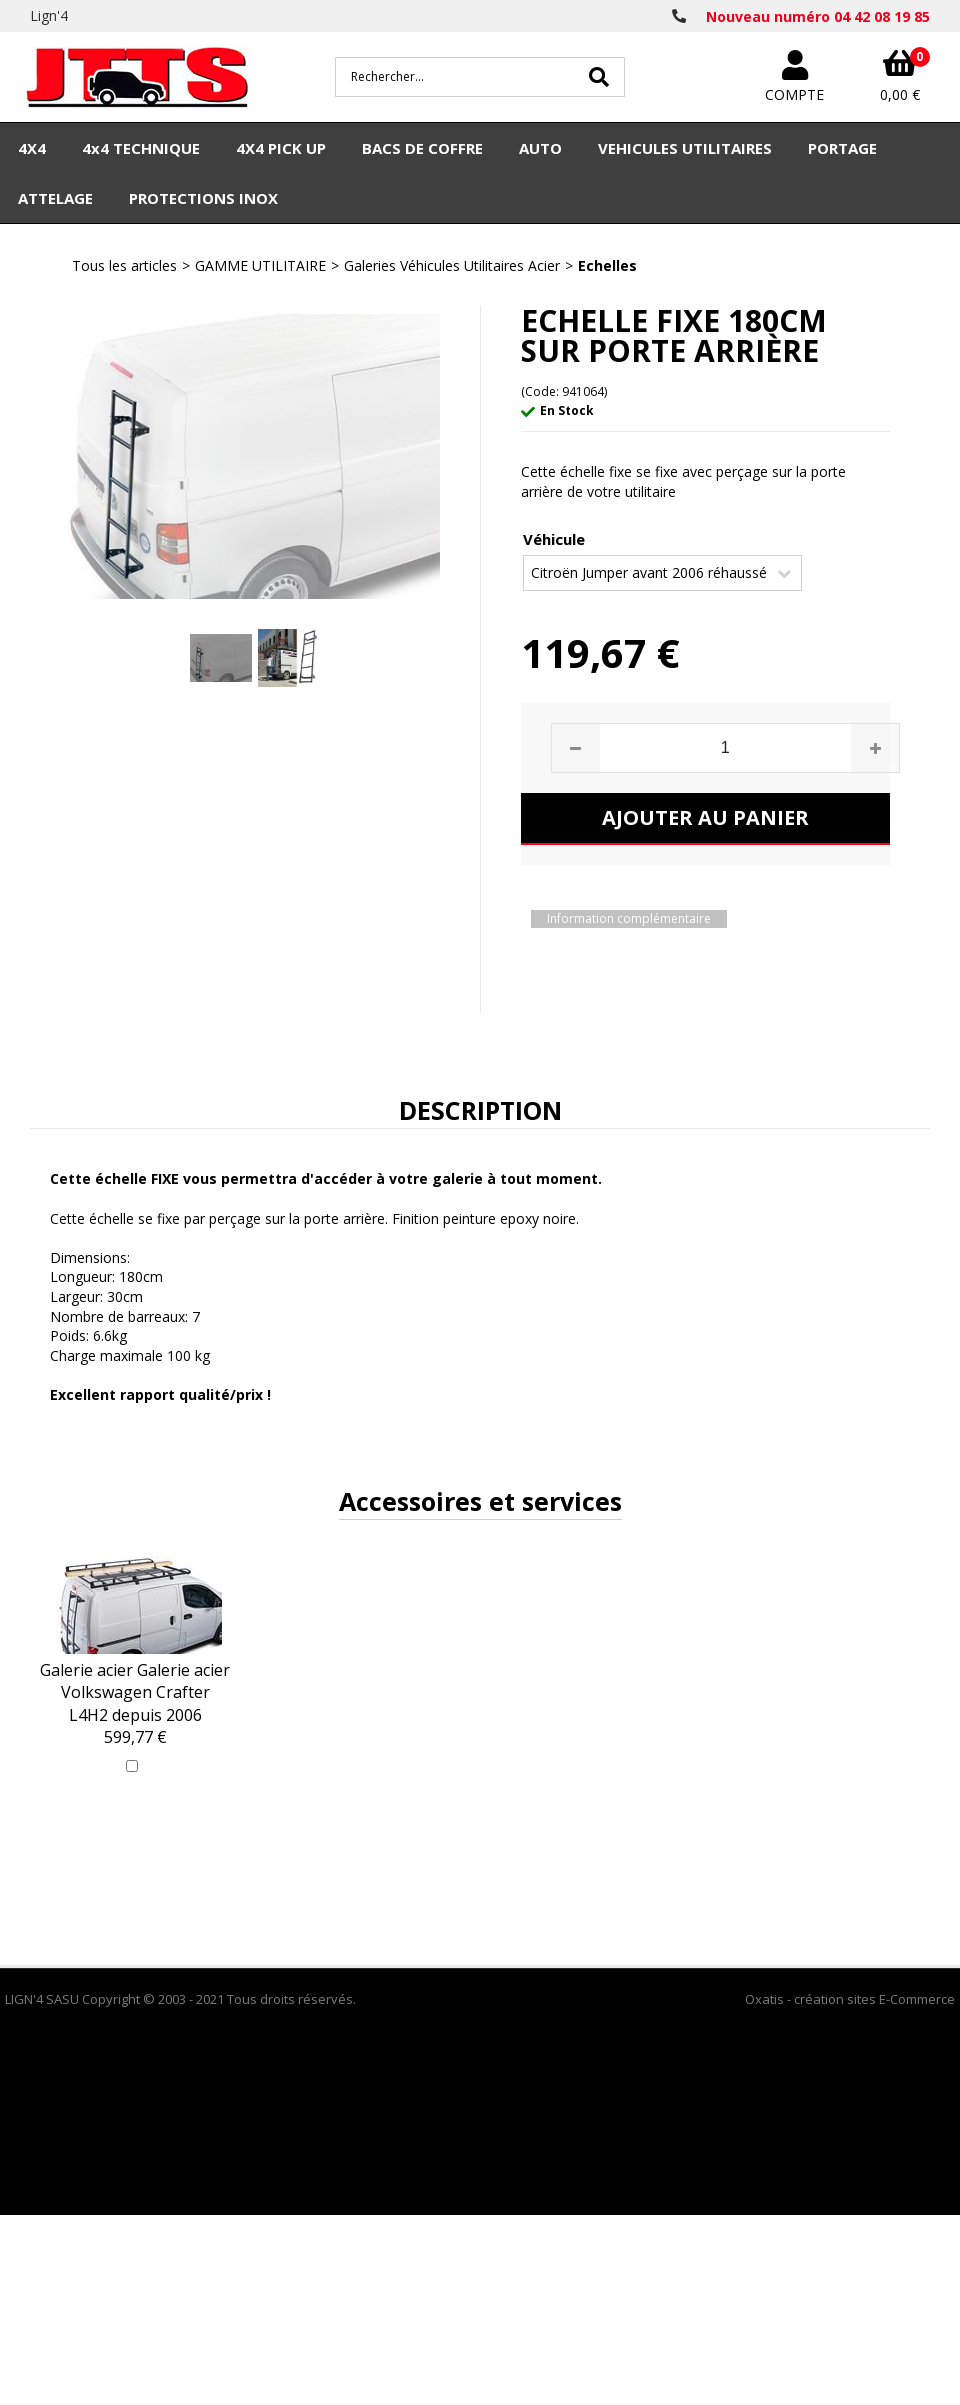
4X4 (32, 148)
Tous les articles (124, 265)
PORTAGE (842, 148)
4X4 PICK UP (281, 148)
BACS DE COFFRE (422, 148)
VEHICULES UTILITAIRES (685, 148)
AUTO (540, 148)
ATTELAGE (55, 198)
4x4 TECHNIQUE (141, 148)
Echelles (607, 265)
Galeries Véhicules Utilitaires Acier (452, 265)
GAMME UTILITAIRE (260, 265)
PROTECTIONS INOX (203, 198)
